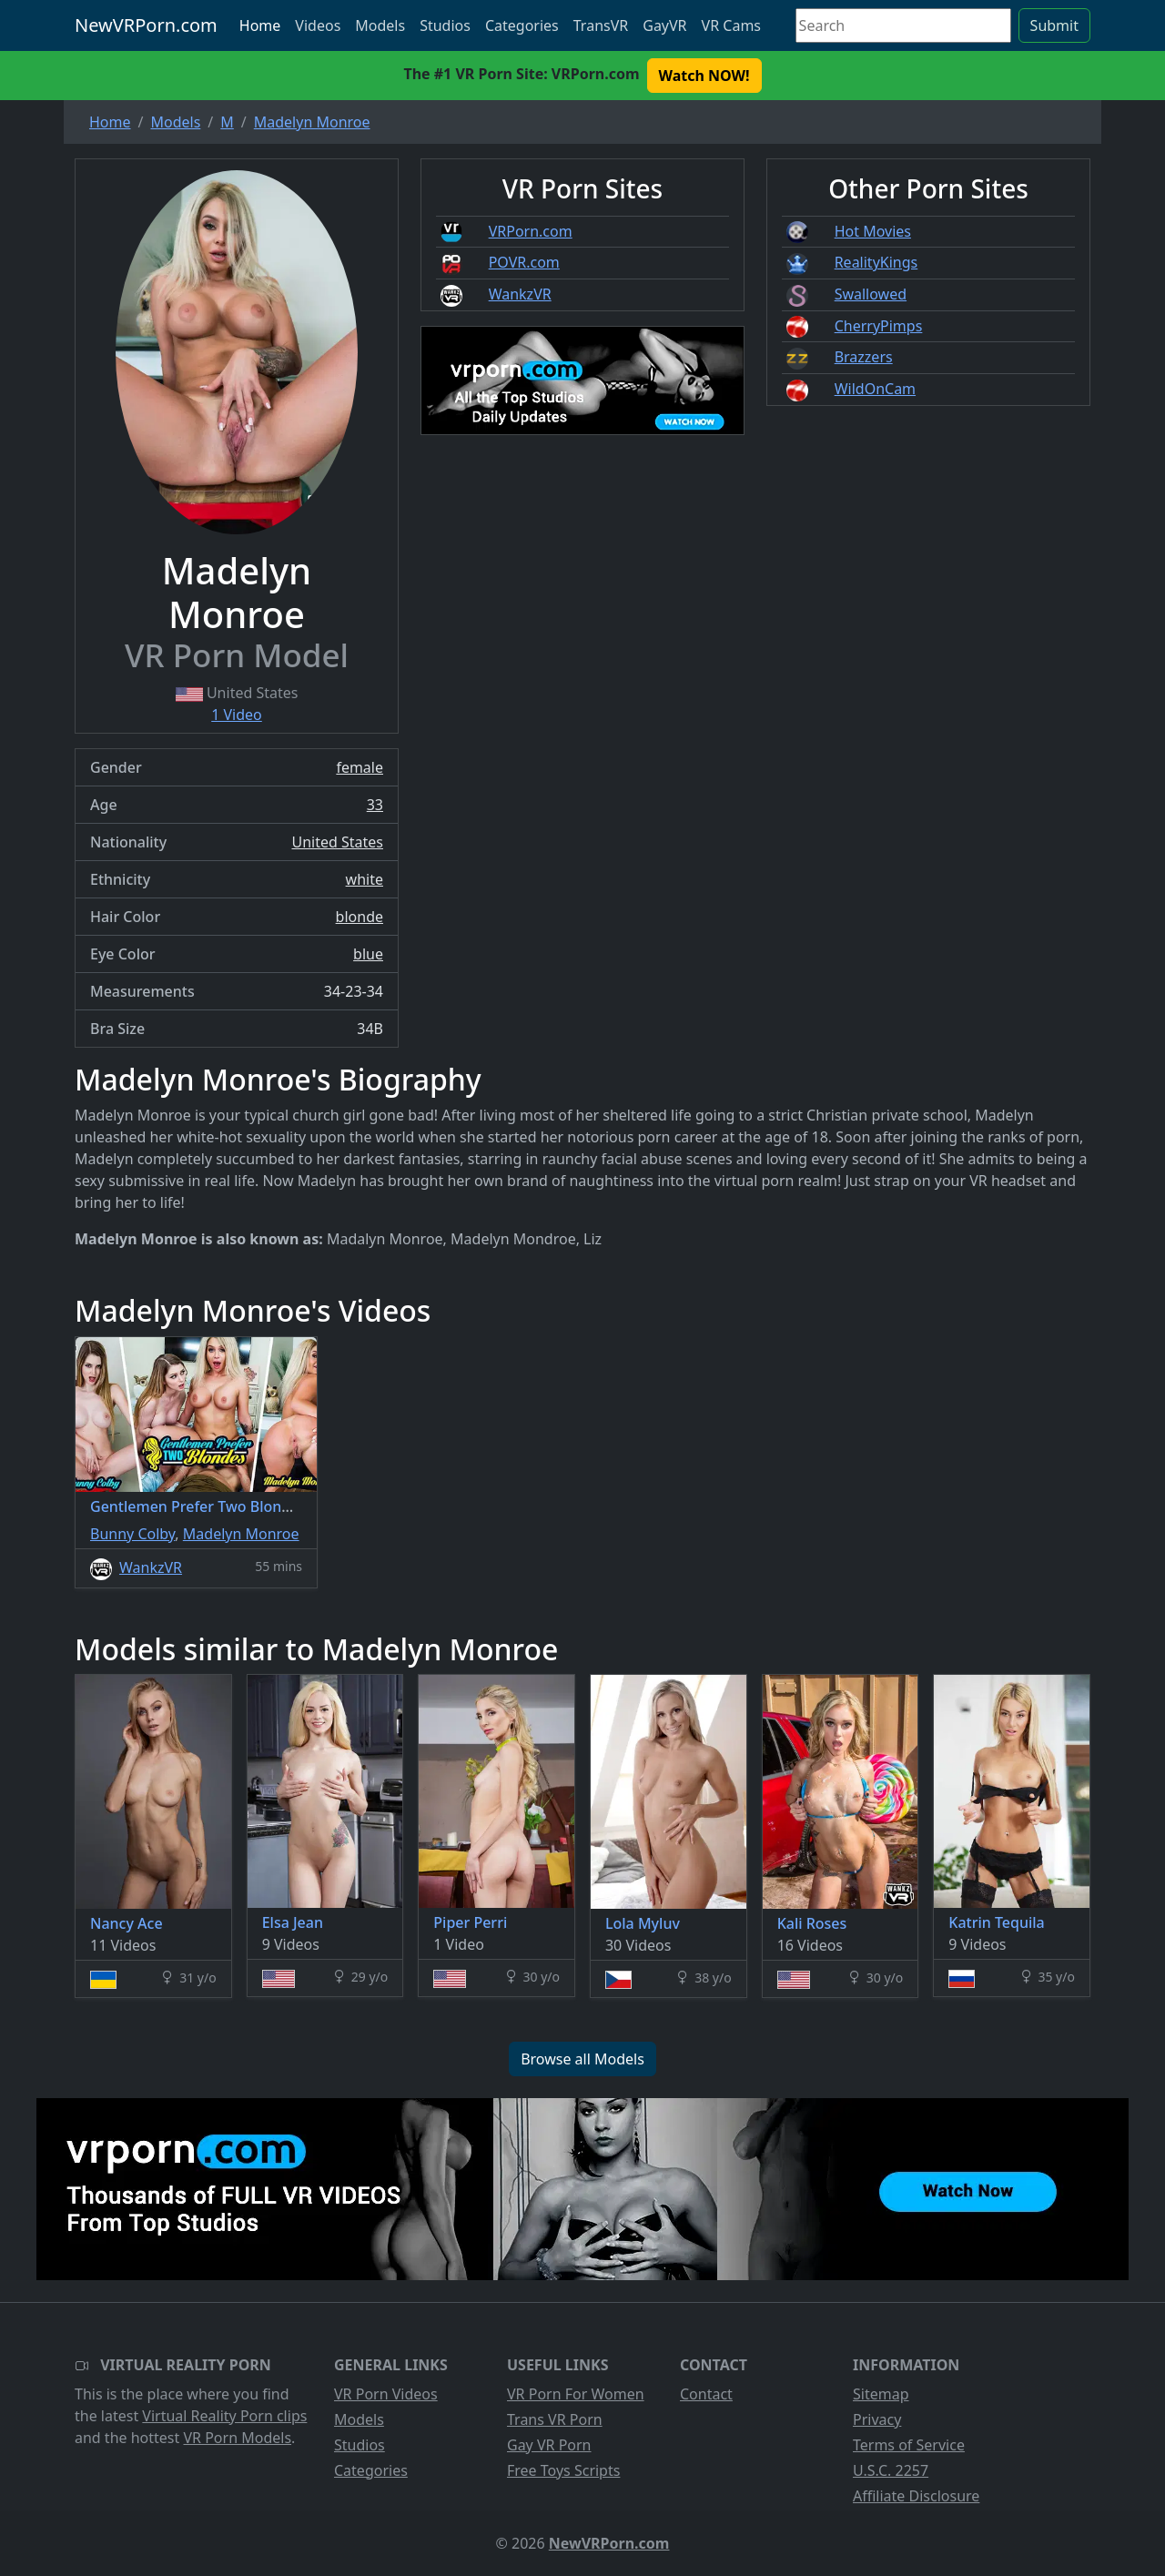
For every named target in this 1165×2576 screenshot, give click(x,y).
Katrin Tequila (996, 1922)
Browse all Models (582, 2059)
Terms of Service (909, 2445)
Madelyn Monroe (241, 1534)
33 (375, 805)
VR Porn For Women (575, 2394)
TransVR (600, 25)
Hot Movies (873, 231)
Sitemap (881, 2394)
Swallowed (871, 294)
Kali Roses (812, 1923)
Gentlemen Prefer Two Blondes (198, 1506)
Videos (317, 25)
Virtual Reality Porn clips (224, 2416)
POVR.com (524, 262)
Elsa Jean (292, 1922)
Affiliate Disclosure (916, 2496)
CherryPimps (879, 326)
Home (260, 25)
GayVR (664, 25)
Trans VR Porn (555, 2419)
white (364, 879)
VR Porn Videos (386, 2394)
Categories (522, 25)
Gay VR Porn (549, 2445)
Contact (706, 2394)
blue (368, 954)
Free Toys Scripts (563, 2470)
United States (337, 842)
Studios (445, 25)
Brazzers (864, 357)
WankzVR (520, 294)
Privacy (877, 2419)
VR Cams (731, 25)
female (359, 767)
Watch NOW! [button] (704, 76)
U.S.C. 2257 (890, 2470)
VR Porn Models (237, 2438)
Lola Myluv (642, 1923)
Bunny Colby (132, 1534)
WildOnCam (875, 389)
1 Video (236, 715)
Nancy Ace (126, 1923)
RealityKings (876, 262)
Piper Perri (470, 1922)
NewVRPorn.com (146, 25)
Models (380, 25)
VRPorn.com (530, 231)
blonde (359, 917)
